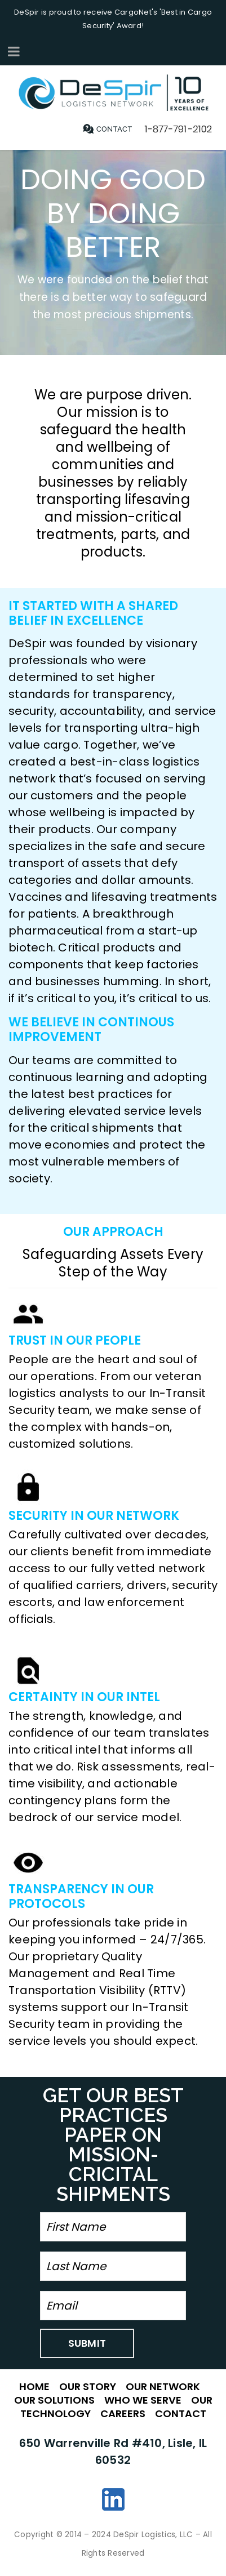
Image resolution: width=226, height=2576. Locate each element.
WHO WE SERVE (142, 2400)
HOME (34, 2386)
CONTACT (180, 2413)
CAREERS (122, 2413)
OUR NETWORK (163, 2386)
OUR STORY (87, 2386)
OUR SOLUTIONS (54, 2400)
